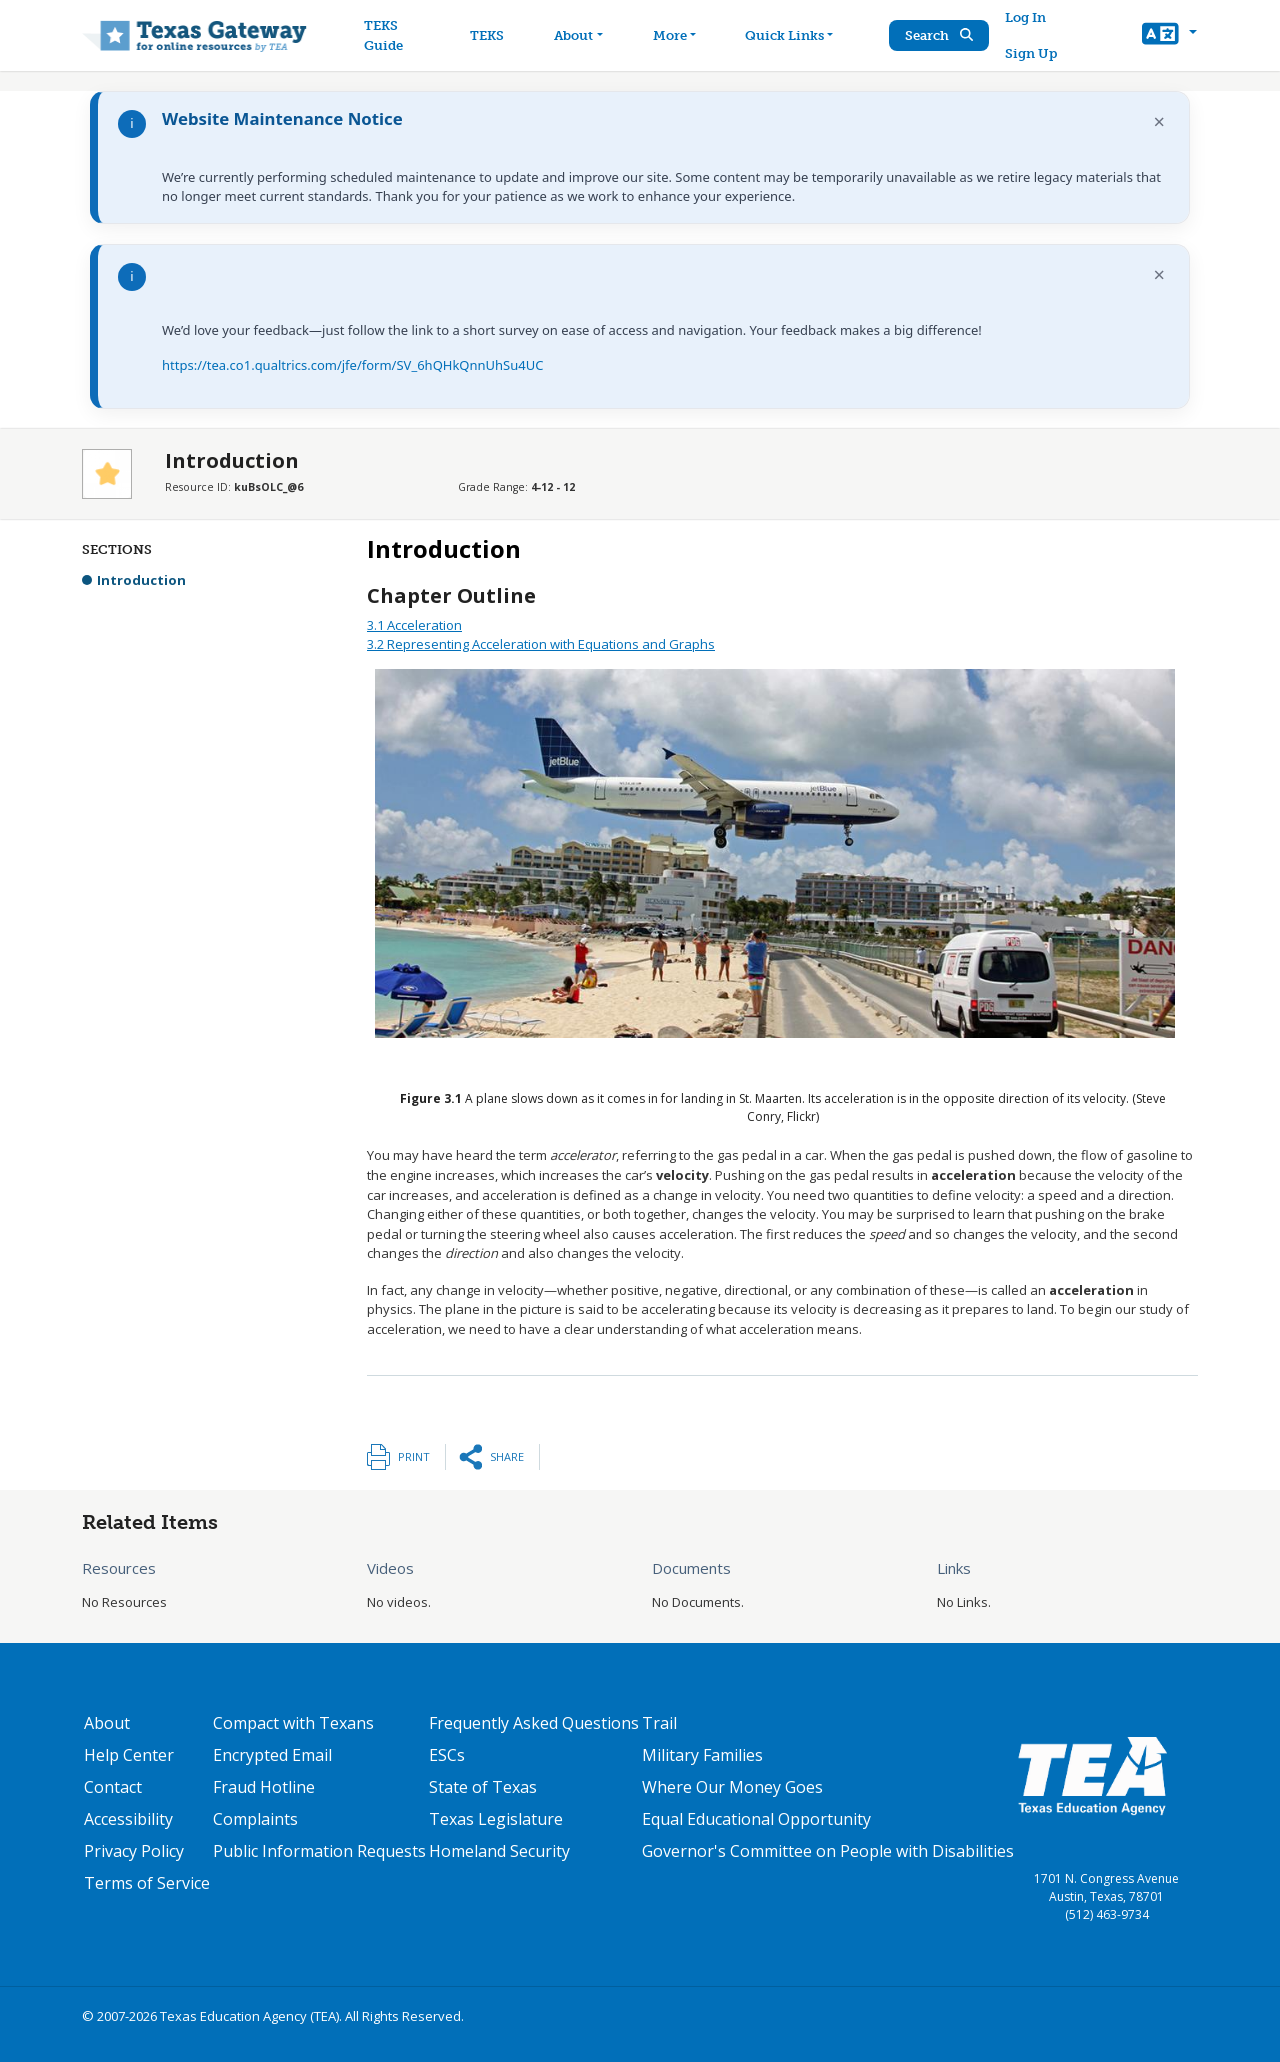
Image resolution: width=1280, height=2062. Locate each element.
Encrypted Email (272, 1755)
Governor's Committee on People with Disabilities (828, 1851)
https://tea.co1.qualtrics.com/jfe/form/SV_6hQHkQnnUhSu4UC (352, 365)
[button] (1169, 36)
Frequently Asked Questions (534, 1723)
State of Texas (483, 1787)
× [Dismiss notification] (1159, 121)
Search (939, 35)
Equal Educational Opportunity (756, 1819)
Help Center (129, 1755)
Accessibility (128, 1819)
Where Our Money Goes (732, 1787)
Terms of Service (147, 1883)
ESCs (447, 1755)
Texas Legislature (496, 1819)
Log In (1025, 17)
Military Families (702, 1755)
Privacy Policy (134, 1851)
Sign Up (1031, 53)
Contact (113, 1787)
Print (414, 1456)
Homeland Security (499, 1851)
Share (507, 1456)
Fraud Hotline (264, 1787)
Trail (659, 1723)
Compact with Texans (293, 1723)
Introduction (141, 580)
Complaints (255, 1819)
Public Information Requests (319, 1851)
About (107, 1723)
